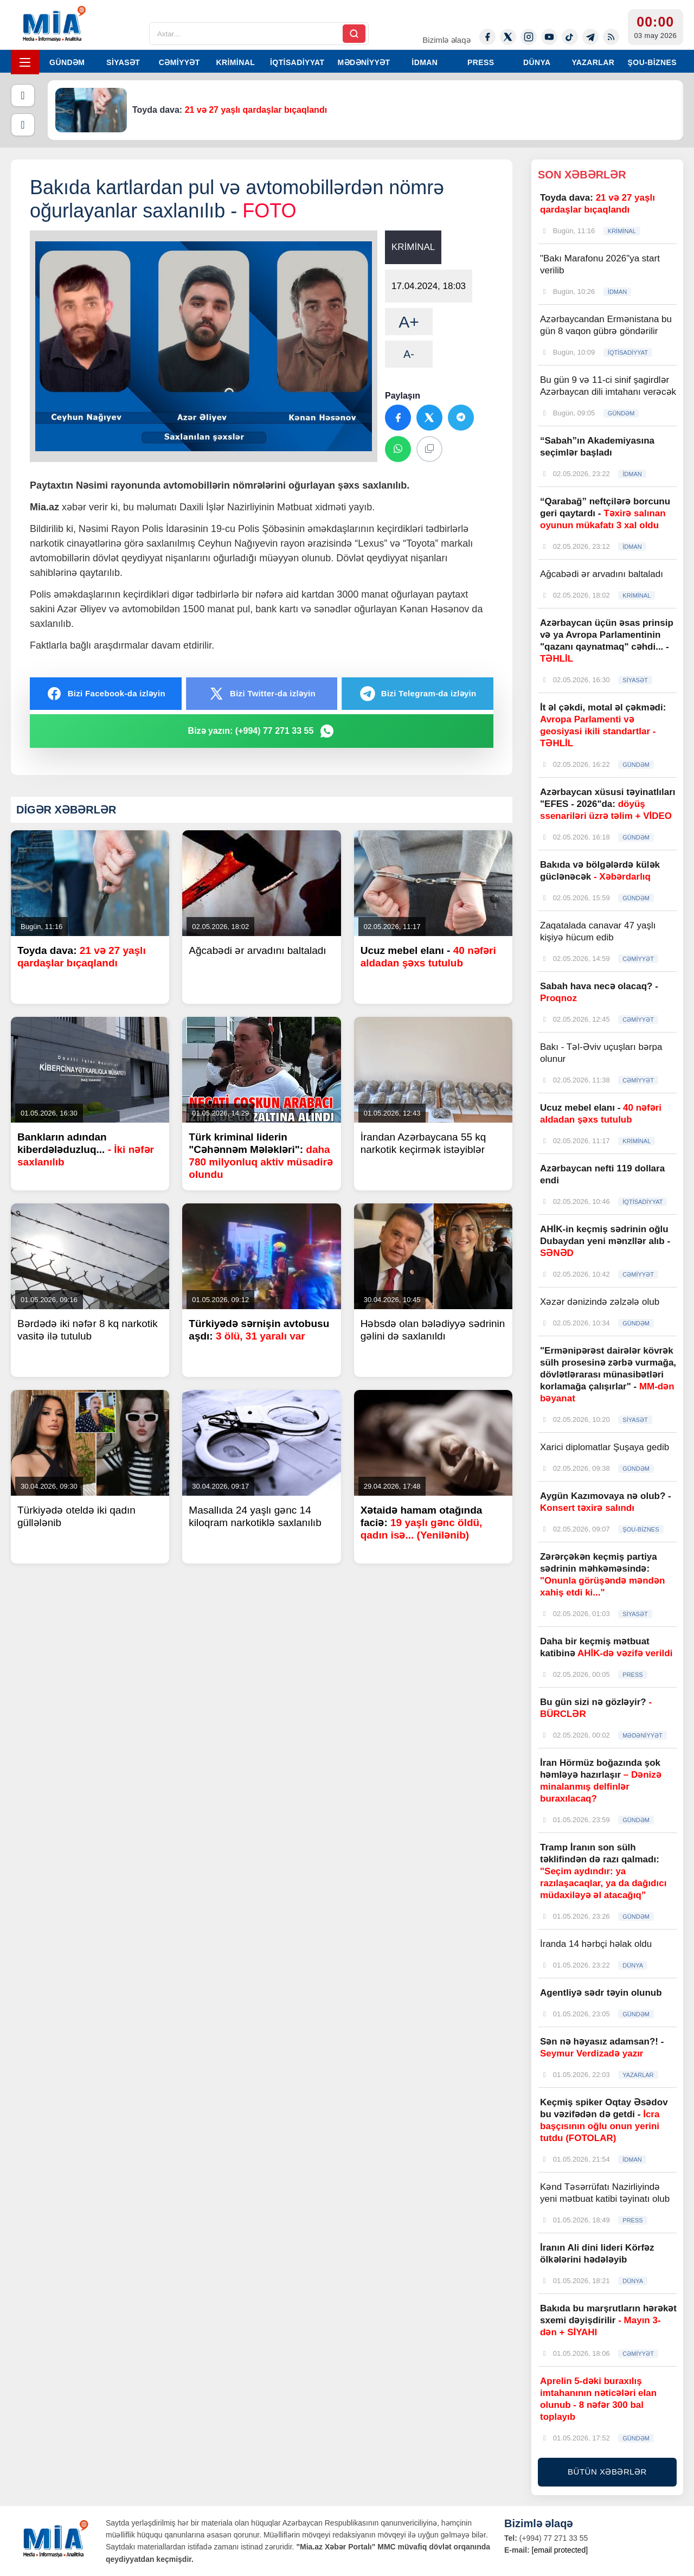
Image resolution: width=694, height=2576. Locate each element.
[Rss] (611, 37)
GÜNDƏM (67, 62)
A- (408, 354)
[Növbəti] (23, 124)
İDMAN (425, 62)
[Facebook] (487, 37)
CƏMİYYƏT (179, 62)
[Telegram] (590, 37)
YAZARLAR (592, 62)
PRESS (480, 62)
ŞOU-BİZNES (652, 62)
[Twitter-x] (508, 37)
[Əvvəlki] (23, 95)
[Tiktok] (570, 37)
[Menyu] (25, 62)
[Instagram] (528, 37)
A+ (409, 322)
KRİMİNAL (235, 62)
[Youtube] (549, 37)
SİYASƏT (123, 62)
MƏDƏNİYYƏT (364, 62)
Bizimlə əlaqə (446, 39)
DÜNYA (537, 62)
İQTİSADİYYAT (297, 62)
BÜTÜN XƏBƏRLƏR (607, 2471)
